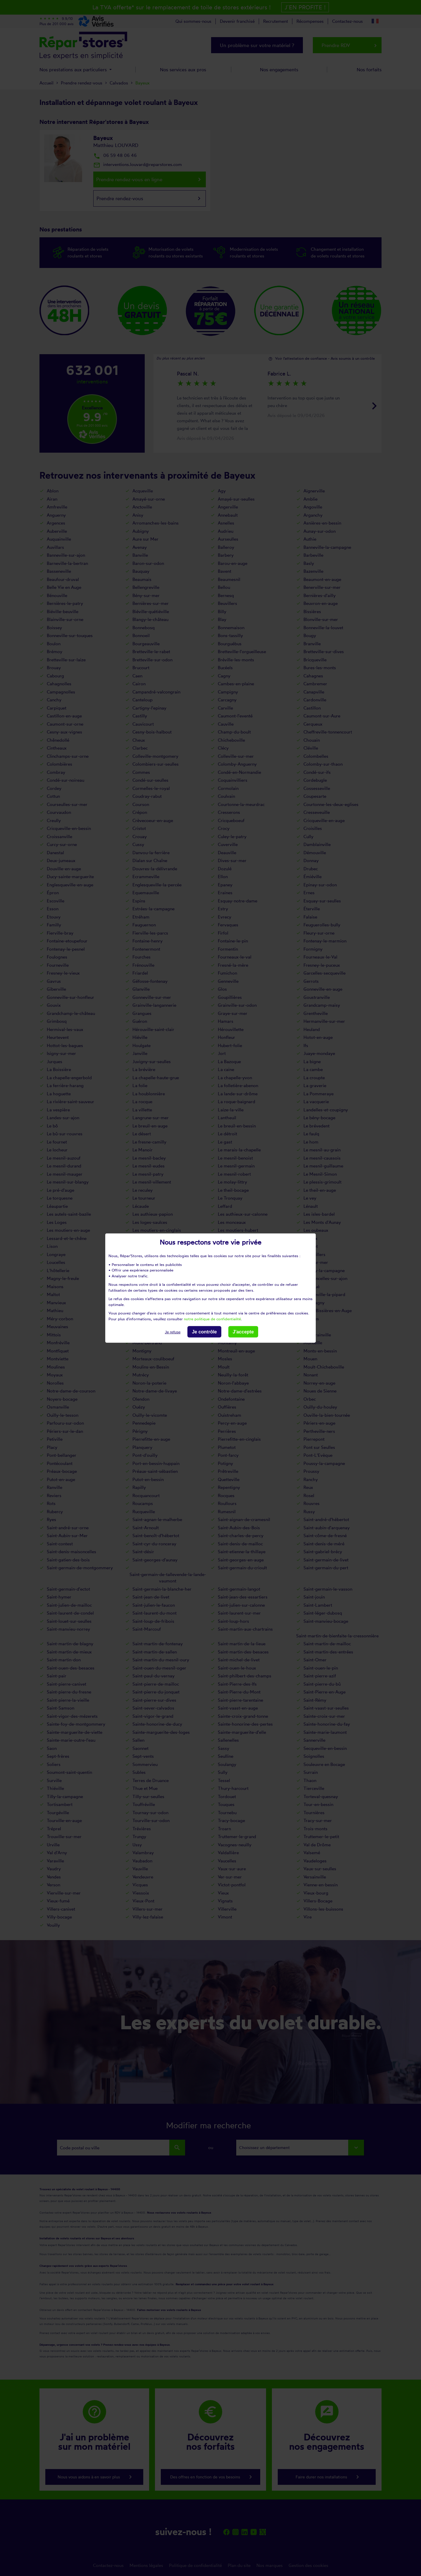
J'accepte (243, 1331)
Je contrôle (204, 1331)
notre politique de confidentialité (212, 1318)
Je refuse (172, 1332)
